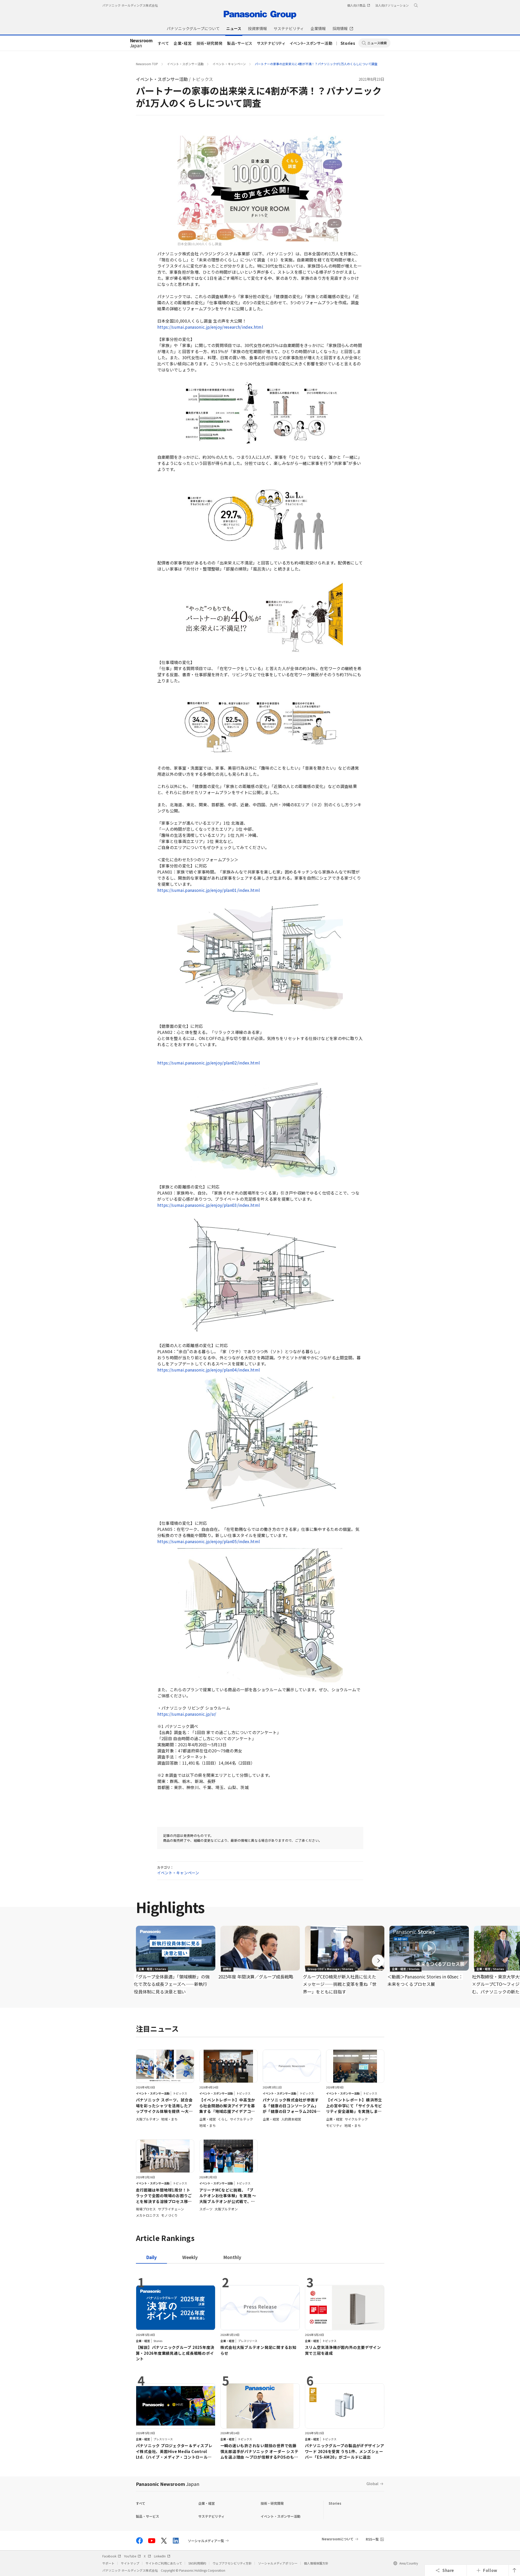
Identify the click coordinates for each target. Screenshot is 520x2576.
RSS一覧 (372, 2539)
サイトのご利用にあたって (164, 2563)
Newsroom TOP (147, 64)
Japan (141, 43)
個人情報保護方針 (316, 2563)
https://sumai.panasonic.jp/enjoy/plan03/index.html (208, 1205)
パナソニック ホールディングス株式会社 (130, 5)
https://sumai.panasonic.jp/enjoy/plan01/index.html (208, 890)
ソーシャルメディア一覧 (206, 2541)
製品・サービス (239, 43)
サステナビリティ (271, 43)
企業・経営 (183, 43)
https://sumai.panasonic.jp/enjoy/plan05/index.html (208, 1541)
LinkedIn (162, 2556)
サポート (108, 2563)
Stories (348, 43)
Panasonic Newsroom (167, 2484)
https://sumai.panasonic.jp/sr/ (186, 1714)
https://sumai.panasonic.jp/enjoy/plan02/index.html (208, 1063)
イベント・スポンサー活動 (311, 43)
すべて (163, 43)
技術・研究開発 (209, 43)
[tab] (190, 2257)
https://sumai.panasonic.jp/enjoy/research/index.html (210, 327)
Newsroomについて (338, 2539)
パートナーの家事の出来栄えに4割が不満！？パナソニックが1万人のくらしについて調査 (316, 64)
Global (372, 2483)
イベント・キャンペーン (229, 64)
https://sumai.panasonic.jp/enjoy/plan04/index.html (208, 1370)
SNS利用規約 (197, 2563)
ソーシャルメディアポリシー (278, 2563)
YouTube (132, 2556)
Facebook (111, 2556)
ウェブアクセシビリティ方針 (232, 2563)
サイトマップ (130, 2563)
